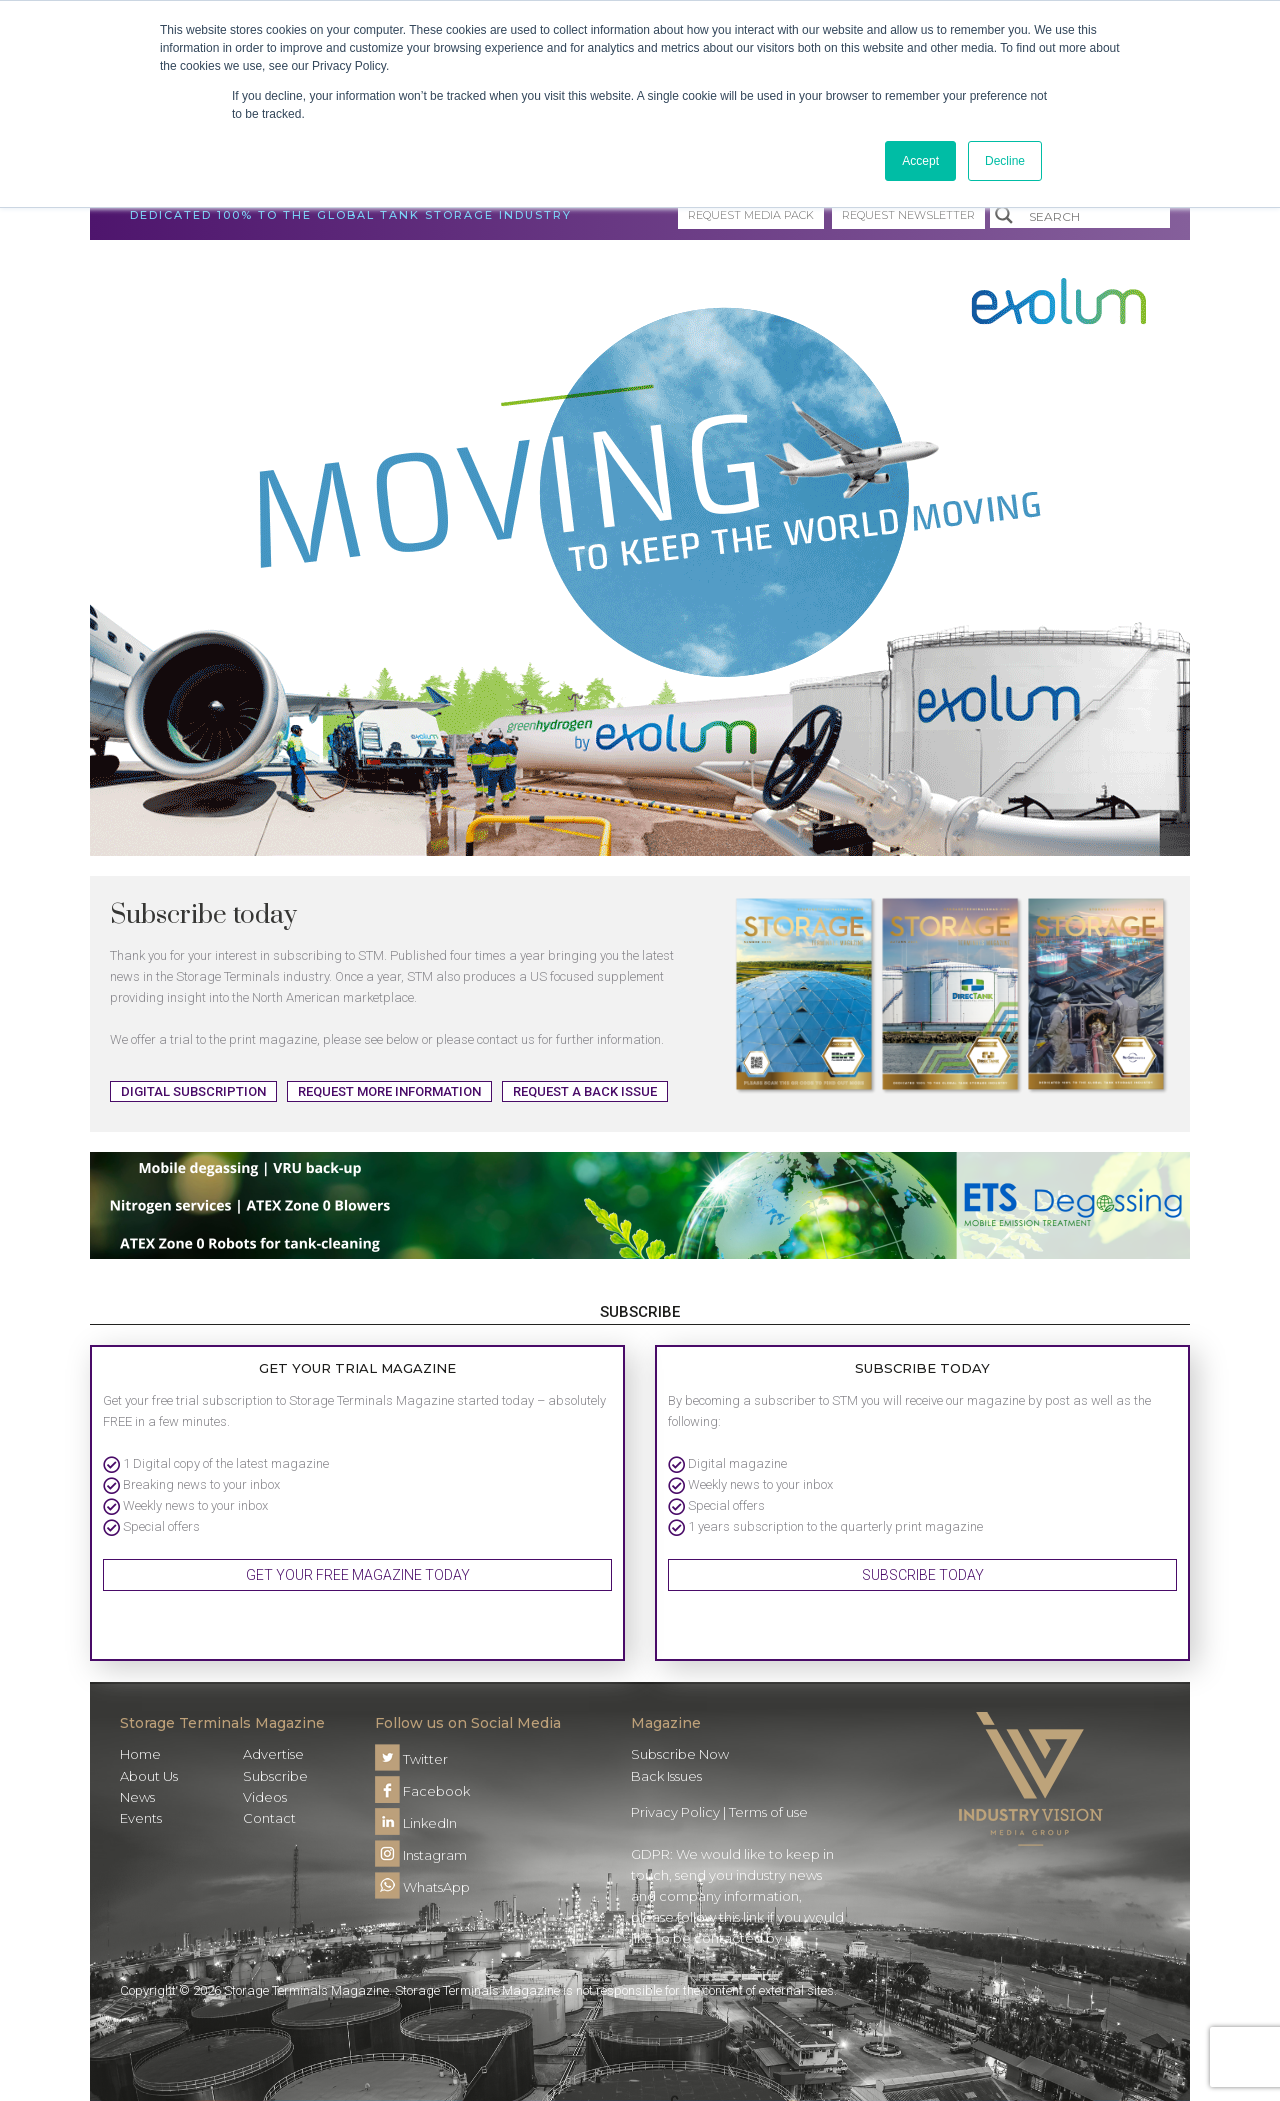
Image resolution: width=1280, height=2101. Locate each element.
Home (140, 1754)
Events (141, 1818)
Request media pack (751, 215)
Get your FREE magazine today (358, 1575)
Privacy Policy (675, 1812)
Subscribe (275, 1776)
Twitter (411, 1759)
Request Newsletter (908, 215)
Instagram (421, 1855)
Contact (269, 1818)
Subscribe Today (923, 1575)
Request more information (389, 1091)
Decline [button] (1005, 161)
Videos (265, 1797)
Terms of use (768, 1812)
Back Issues (666, 1776)
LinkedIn (416, 1823)
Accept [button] (920, 161)
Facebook (422, 1791)
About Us (149, 1776)
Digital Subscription (193, 1091)
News (137, 1797)
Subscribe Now (680, 1754)
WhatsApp (422, 1887)
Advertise (273, 1754)
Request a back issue (585, 1091)
